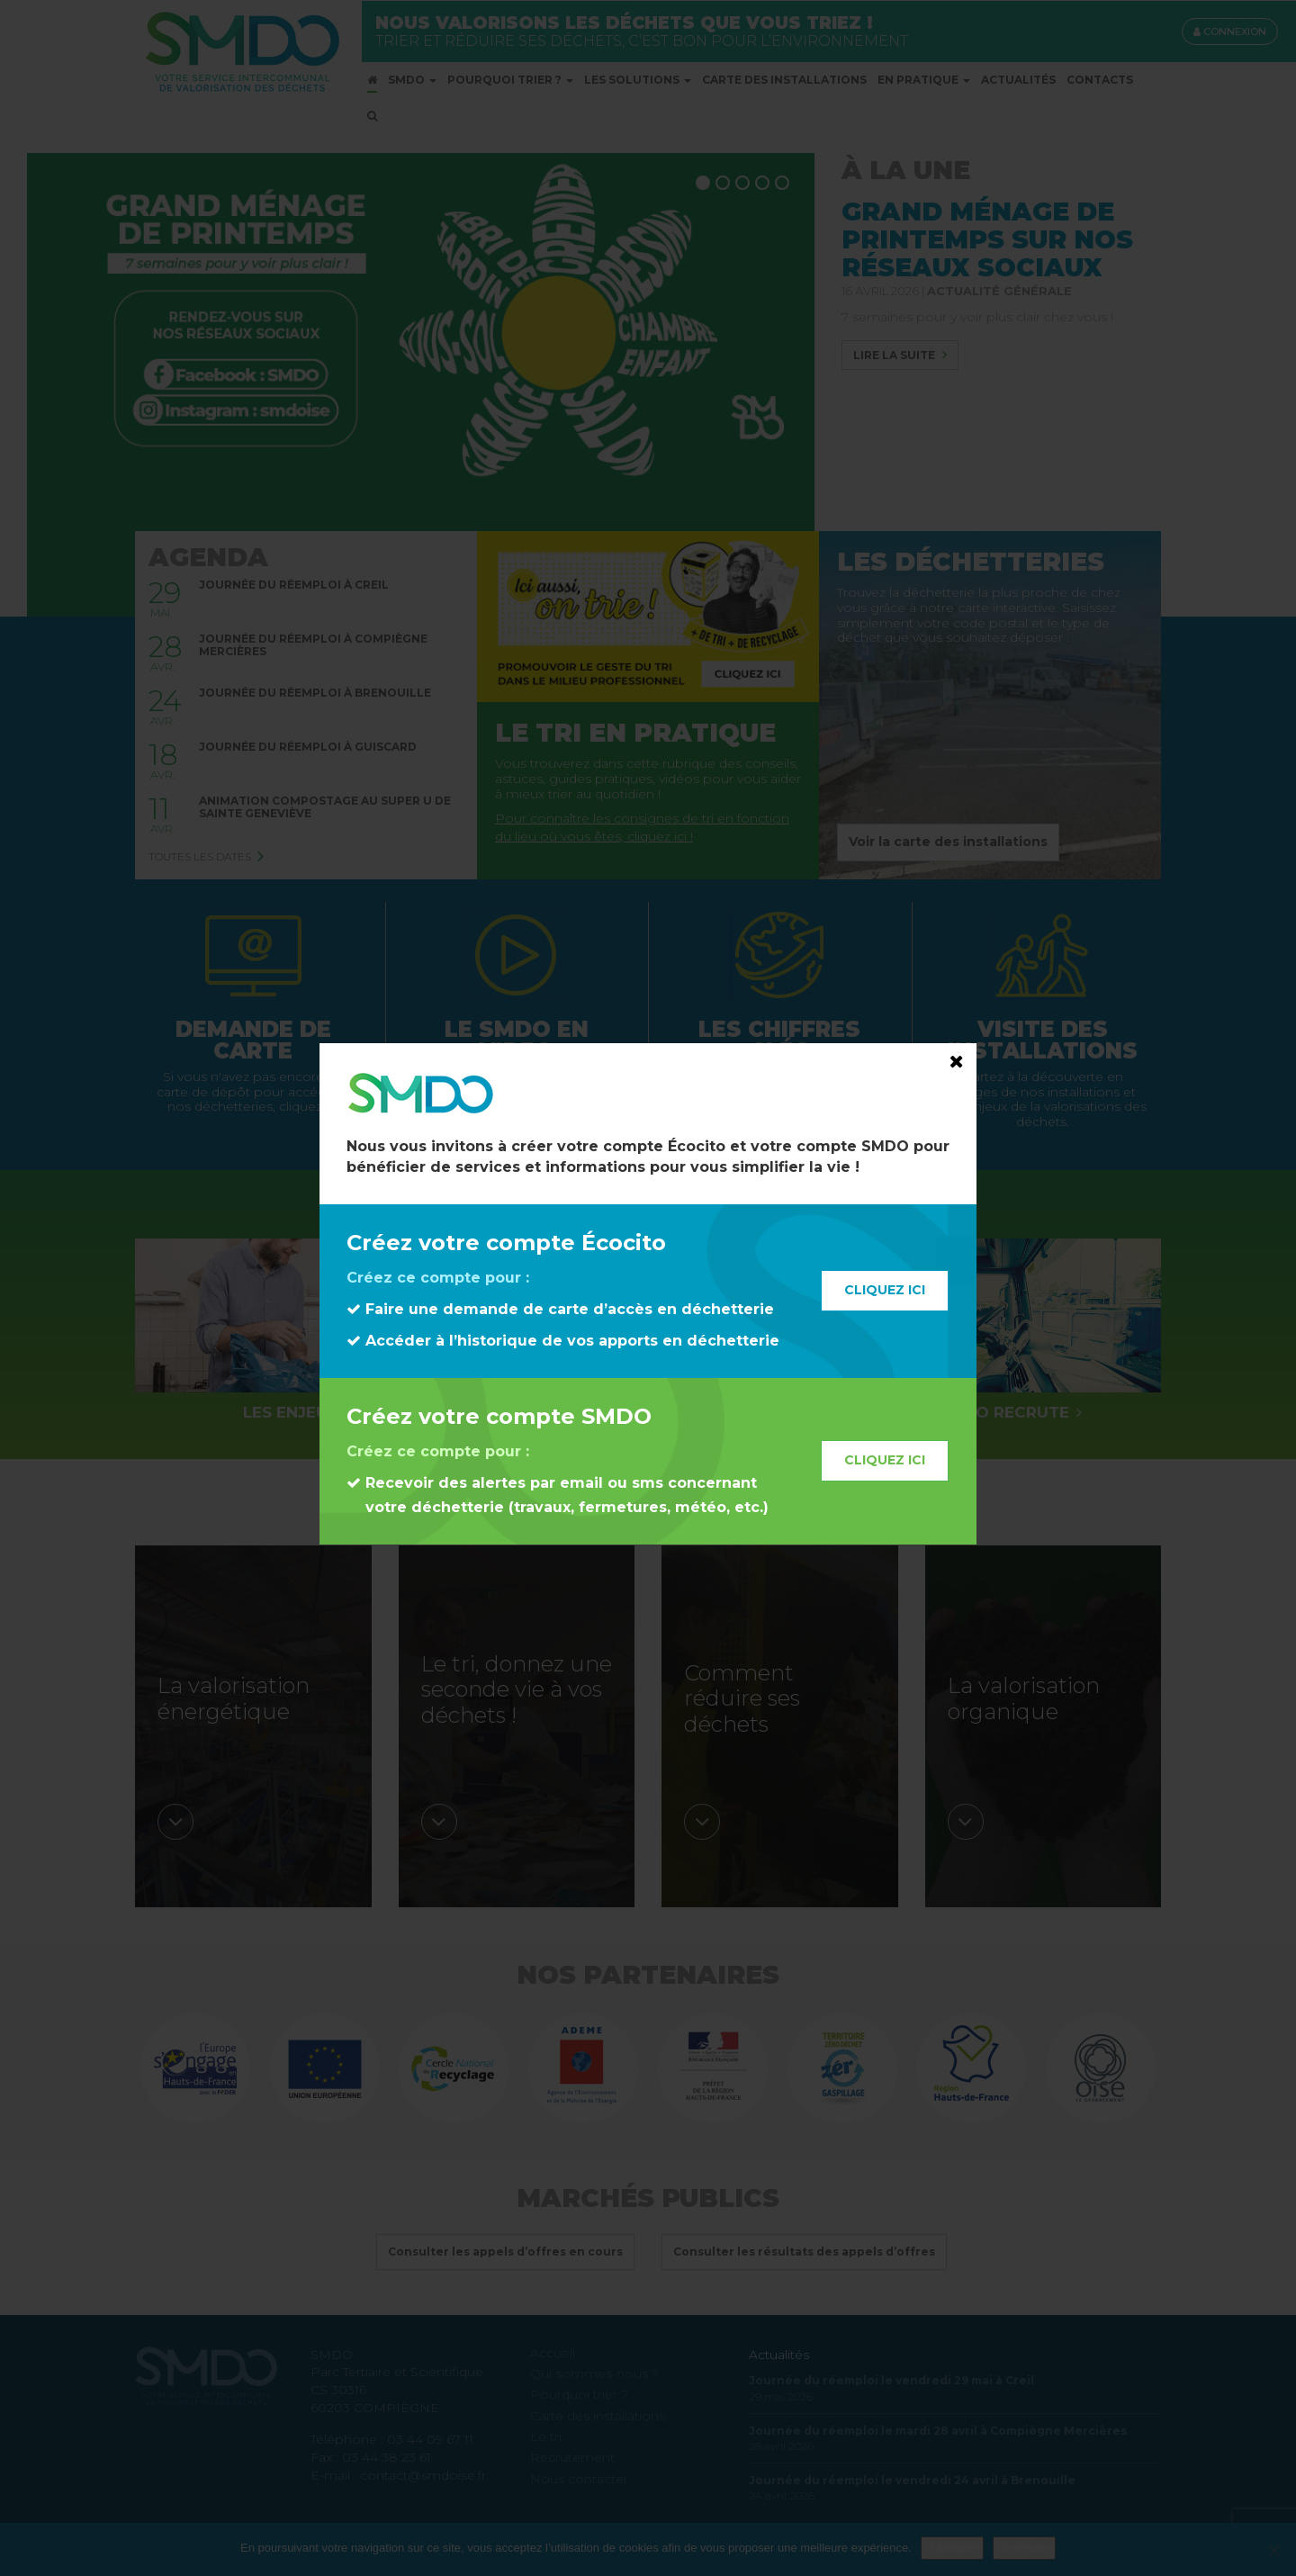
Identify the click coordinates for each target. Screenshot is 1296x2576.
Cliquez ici (884, 1290)
